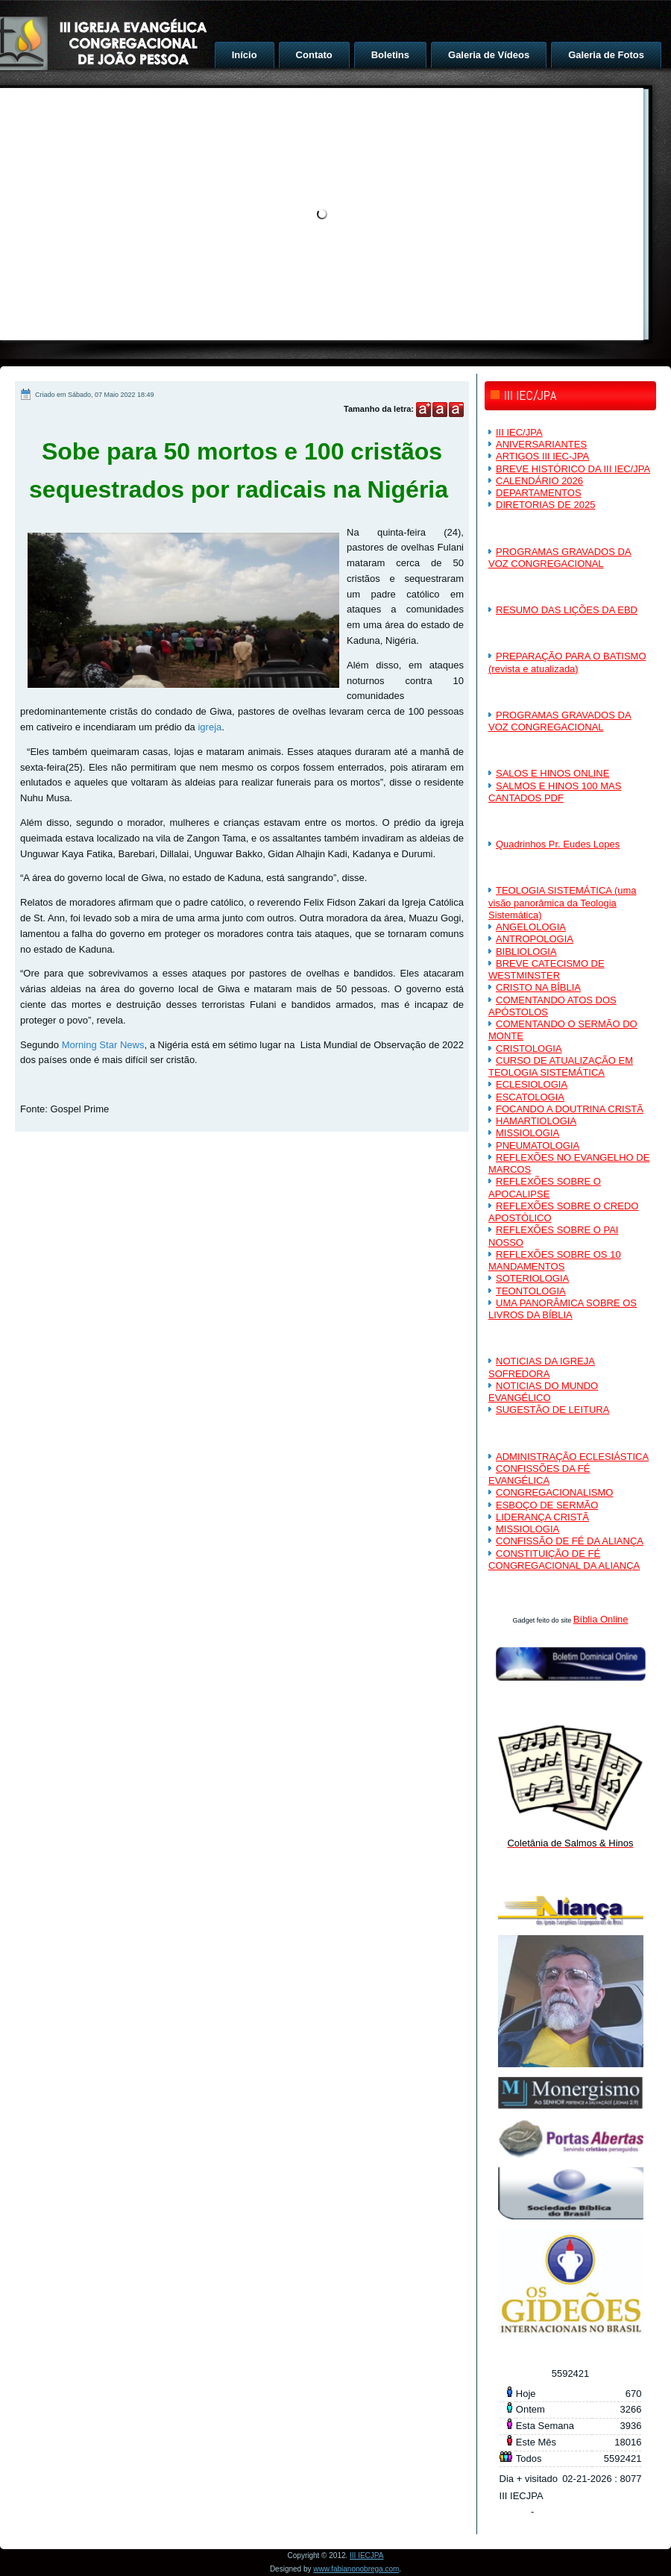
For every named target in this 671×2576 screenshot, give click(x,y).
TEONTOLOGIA (531, 1291)
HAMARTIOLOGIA (536, 1120)
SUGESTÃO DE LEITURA (552, 1409)
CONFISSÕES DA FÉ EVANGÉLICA (539, 1474)
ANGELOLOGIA (531, 927)
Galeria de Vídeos (488, 54)
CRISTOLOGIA (529, 1048)
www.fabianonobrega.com (356, 2569)
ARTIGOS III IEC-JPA (542, 456)
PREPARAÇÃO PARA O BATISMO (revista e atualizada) (567, 662)
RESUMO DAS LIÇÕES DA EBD (566, 609)
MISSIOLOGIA (527, 1132)
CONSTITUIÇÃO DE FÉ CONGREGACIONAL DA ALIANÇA (564, 1559)
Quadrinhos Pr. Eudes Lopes (558, 844)
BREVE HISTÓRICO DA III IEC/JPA (573, 468)
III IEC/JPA (519, 432)
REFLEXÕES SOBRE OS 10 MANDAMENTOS (554, 1260)
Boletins (390, 54)
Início (244, 54)
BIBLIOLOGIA (526, 951)
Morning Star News (103, 1044)
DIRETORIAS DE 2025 (545, 504)
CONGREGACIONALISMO (554, 1492)
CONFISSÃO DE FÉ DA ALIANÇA (569, 1540)
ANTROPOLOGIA (534, 938)
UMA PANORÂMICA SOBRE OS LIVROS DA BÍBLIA (562, 1308)
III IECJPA (366, 2555)
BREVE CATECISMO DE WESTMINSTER (546, 969)
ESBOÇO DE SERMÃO (547, 1505)
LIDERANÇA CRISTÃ (542, 1517)
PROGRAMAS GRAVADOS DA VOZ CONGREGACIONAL (559, 557)
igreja (209, 727)
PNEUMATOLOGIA (537, 1145)
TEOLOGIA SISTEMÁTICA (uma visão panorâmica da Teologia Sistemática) (562, 903)
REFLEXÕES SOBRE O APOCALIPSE (544, 1187)
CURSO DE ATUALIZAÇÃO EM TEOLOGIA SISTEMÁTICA (560, 1066)
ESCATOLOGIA (530, 1097)
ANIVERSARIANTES (541, 444)
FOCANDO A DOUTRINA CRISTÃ (569, 1109)
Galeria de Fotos (606, 54)
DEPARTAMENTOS (539, 492)
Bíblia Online (601, 1619)
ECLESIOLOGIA (531, 1084)
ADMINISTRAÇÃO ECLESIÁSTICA (572, 1456)
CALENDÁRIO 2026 (539, 480)
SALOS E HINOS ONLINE (552, 773)
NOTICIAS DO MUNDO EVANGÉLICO (543, 1391)
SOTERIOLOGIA (532, 1278)
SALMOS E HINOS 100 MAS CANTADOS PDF (554, 791)
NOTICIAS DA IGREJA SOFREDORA (541, 1367)
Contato (314, 54)
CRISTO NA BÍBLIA (538, 987)
